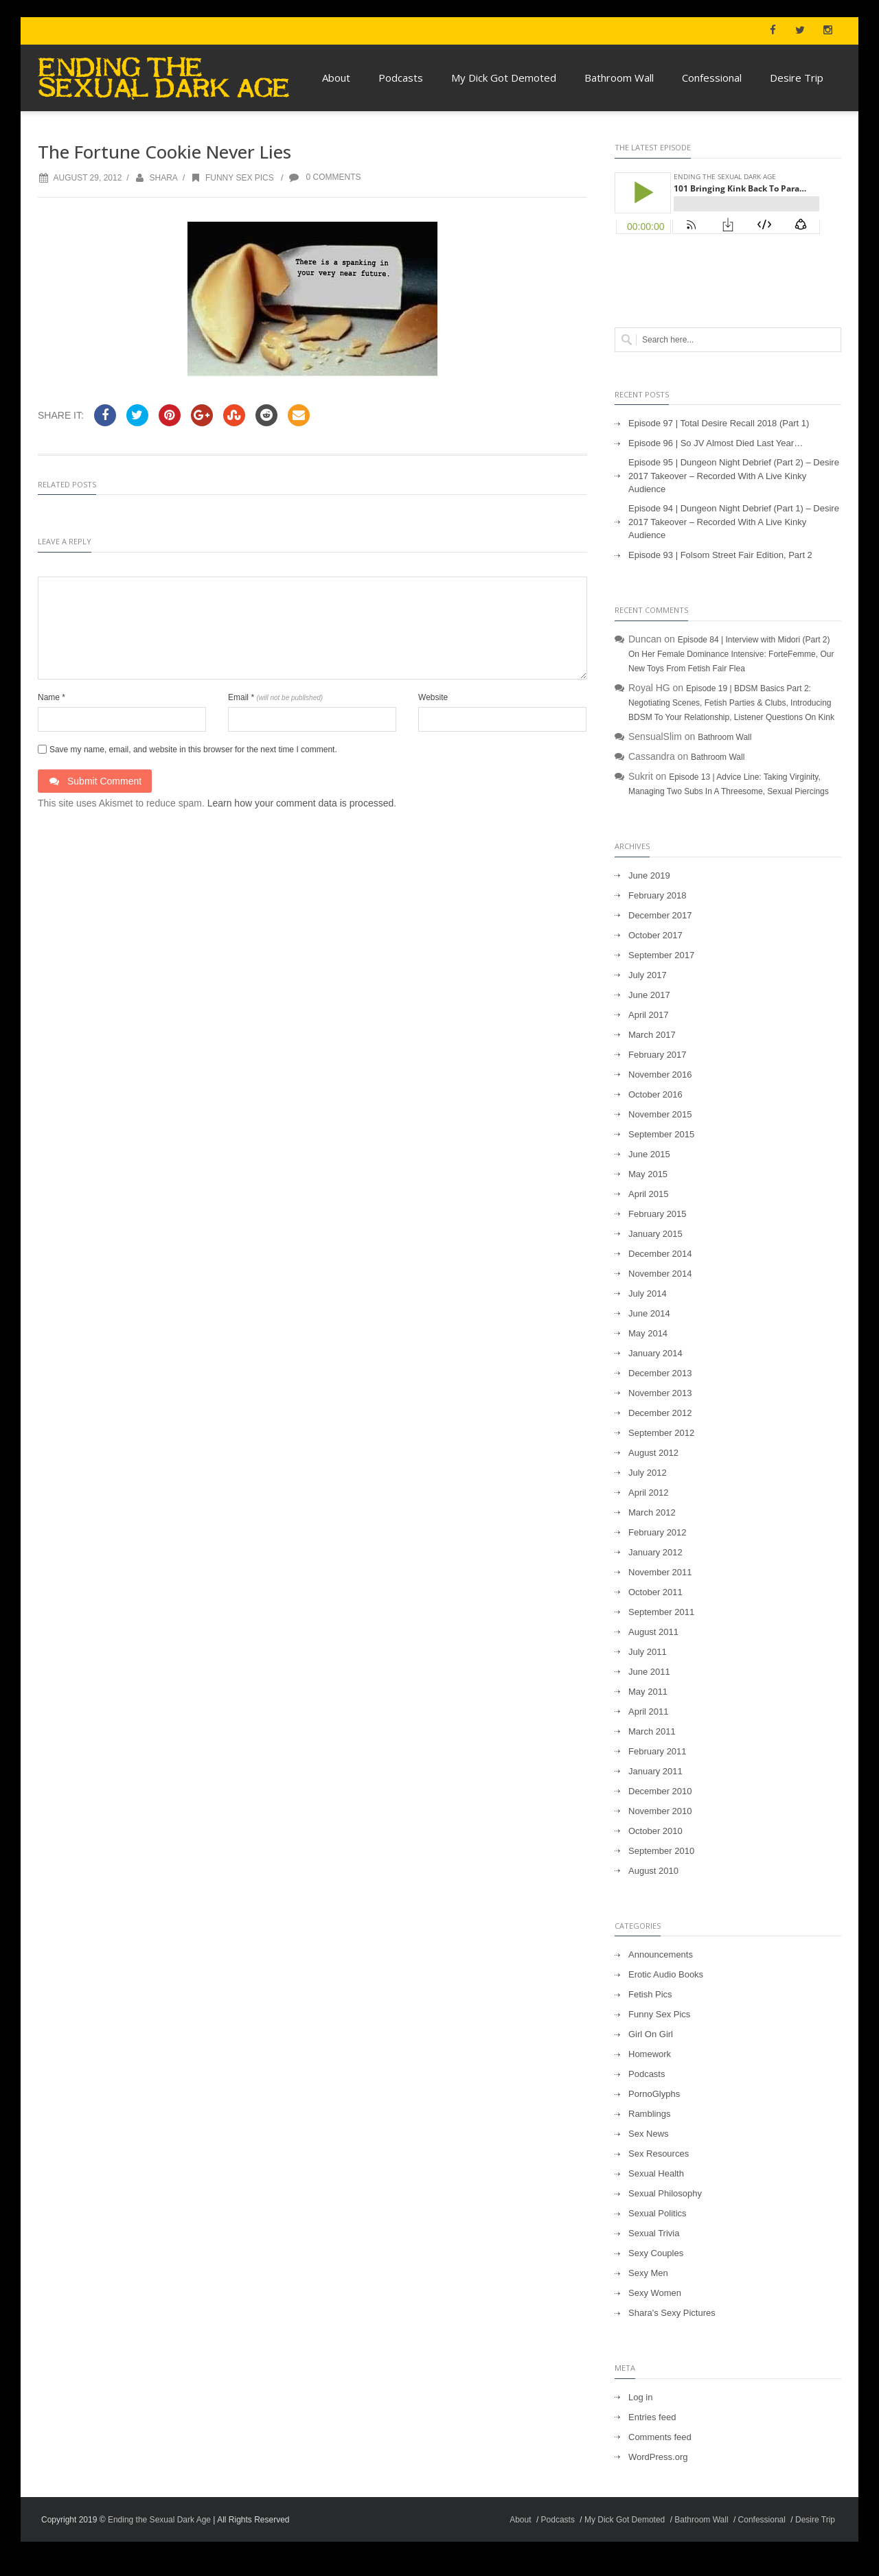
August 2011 (653, 1632)
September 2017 (661, 955)
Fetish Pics (650, 1994)
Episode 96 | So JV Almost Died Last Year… (715, 443)
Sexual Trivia (653, 2233)
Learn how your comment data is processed (300, 803)
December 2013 (660, 1373)
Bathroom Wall (619, 77)
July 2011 (647, 1652)
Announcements (660, 1954)
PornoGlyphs (654, 2094)
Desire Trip (796, 77)
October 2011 (655, 1592)
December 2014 (660, 1254)
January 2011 (655, 1771)
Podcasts (400, 77)
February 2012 (657, 1532)
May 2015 (647, 1174)
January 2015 (655, 1234)
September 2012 (661, 1433)
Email (275, 697)
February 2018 (657, 895)
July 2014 (647, 1293)
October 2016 (655, 1094)
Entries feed (652, 2417)
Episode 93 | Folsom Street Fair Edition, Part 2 (720, 555)
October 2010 (655, 1831)
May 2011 (647, 1691)
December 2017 (660, 915)
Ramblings (649, 2114)
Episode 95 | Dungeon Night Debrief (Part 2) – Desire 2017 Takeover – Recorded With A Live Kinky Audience (733, 475)
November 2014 (660, 1273)
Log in (640, 2397)
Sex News (648, 2133)
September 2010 (661, 1851)
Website (433, 697)
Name (51, 697)
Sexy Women (654, 2293)
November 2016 (660, 1074)
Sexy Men (648, 2273)
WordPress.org (657, 2457)
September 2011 (661, 1612)
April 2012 (648, 1492)
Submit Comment (94, 781)
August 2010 (653, 1871)
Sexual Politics (657, 2213)
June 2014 (649, 1313)
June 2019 (649, 875)
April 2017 (648, 1015)
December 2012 (660, 1413)
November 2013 (660, 1393)
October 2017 (655, 935)
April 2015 (648, 1194)
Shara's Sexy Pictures (672, 2313)
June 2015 (649, 1154)
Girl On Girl (650, 2034)
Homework (649, 2054)
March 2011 (652, 1731)
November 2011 (660, 1572)
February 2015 (657, 1214)
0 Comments (324, 177)
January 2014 (655, 1353)
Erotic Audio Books (665, 1974)
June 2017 (649, 995)
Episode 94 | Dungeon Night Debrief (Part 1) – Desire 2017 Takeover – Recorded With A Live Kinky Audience (733, 521)
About (336, 77)
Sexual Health (656, 2173)
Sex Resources (658, 2153)
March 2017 (652, 1035)
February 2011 (657, 1751)
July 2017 (647, 975)
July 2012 (647, 1472)
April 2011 (648, 1711)
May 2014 (647, 1333)
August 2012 (653, 1453)
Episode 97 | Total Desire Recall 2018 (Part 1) (718, 423)
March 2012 (652, 1512)
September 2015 (661, 1134)
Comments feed (660, 2437)
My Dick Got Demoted (503, 77)
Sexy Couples (655, 2253)
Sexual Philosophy (665, 2193)
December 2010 (660, 1791)
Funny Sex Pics (231, 178)
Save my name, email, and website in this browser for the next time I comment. (193, 749)
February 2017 (657, 1054)
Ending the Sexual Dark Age (159, 2520)
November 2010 (660, 1811)
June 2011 (649, 1672)
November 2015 (660, 1114)
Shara (163, 178)
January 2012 (655, 1552)
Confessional (712, 77)
